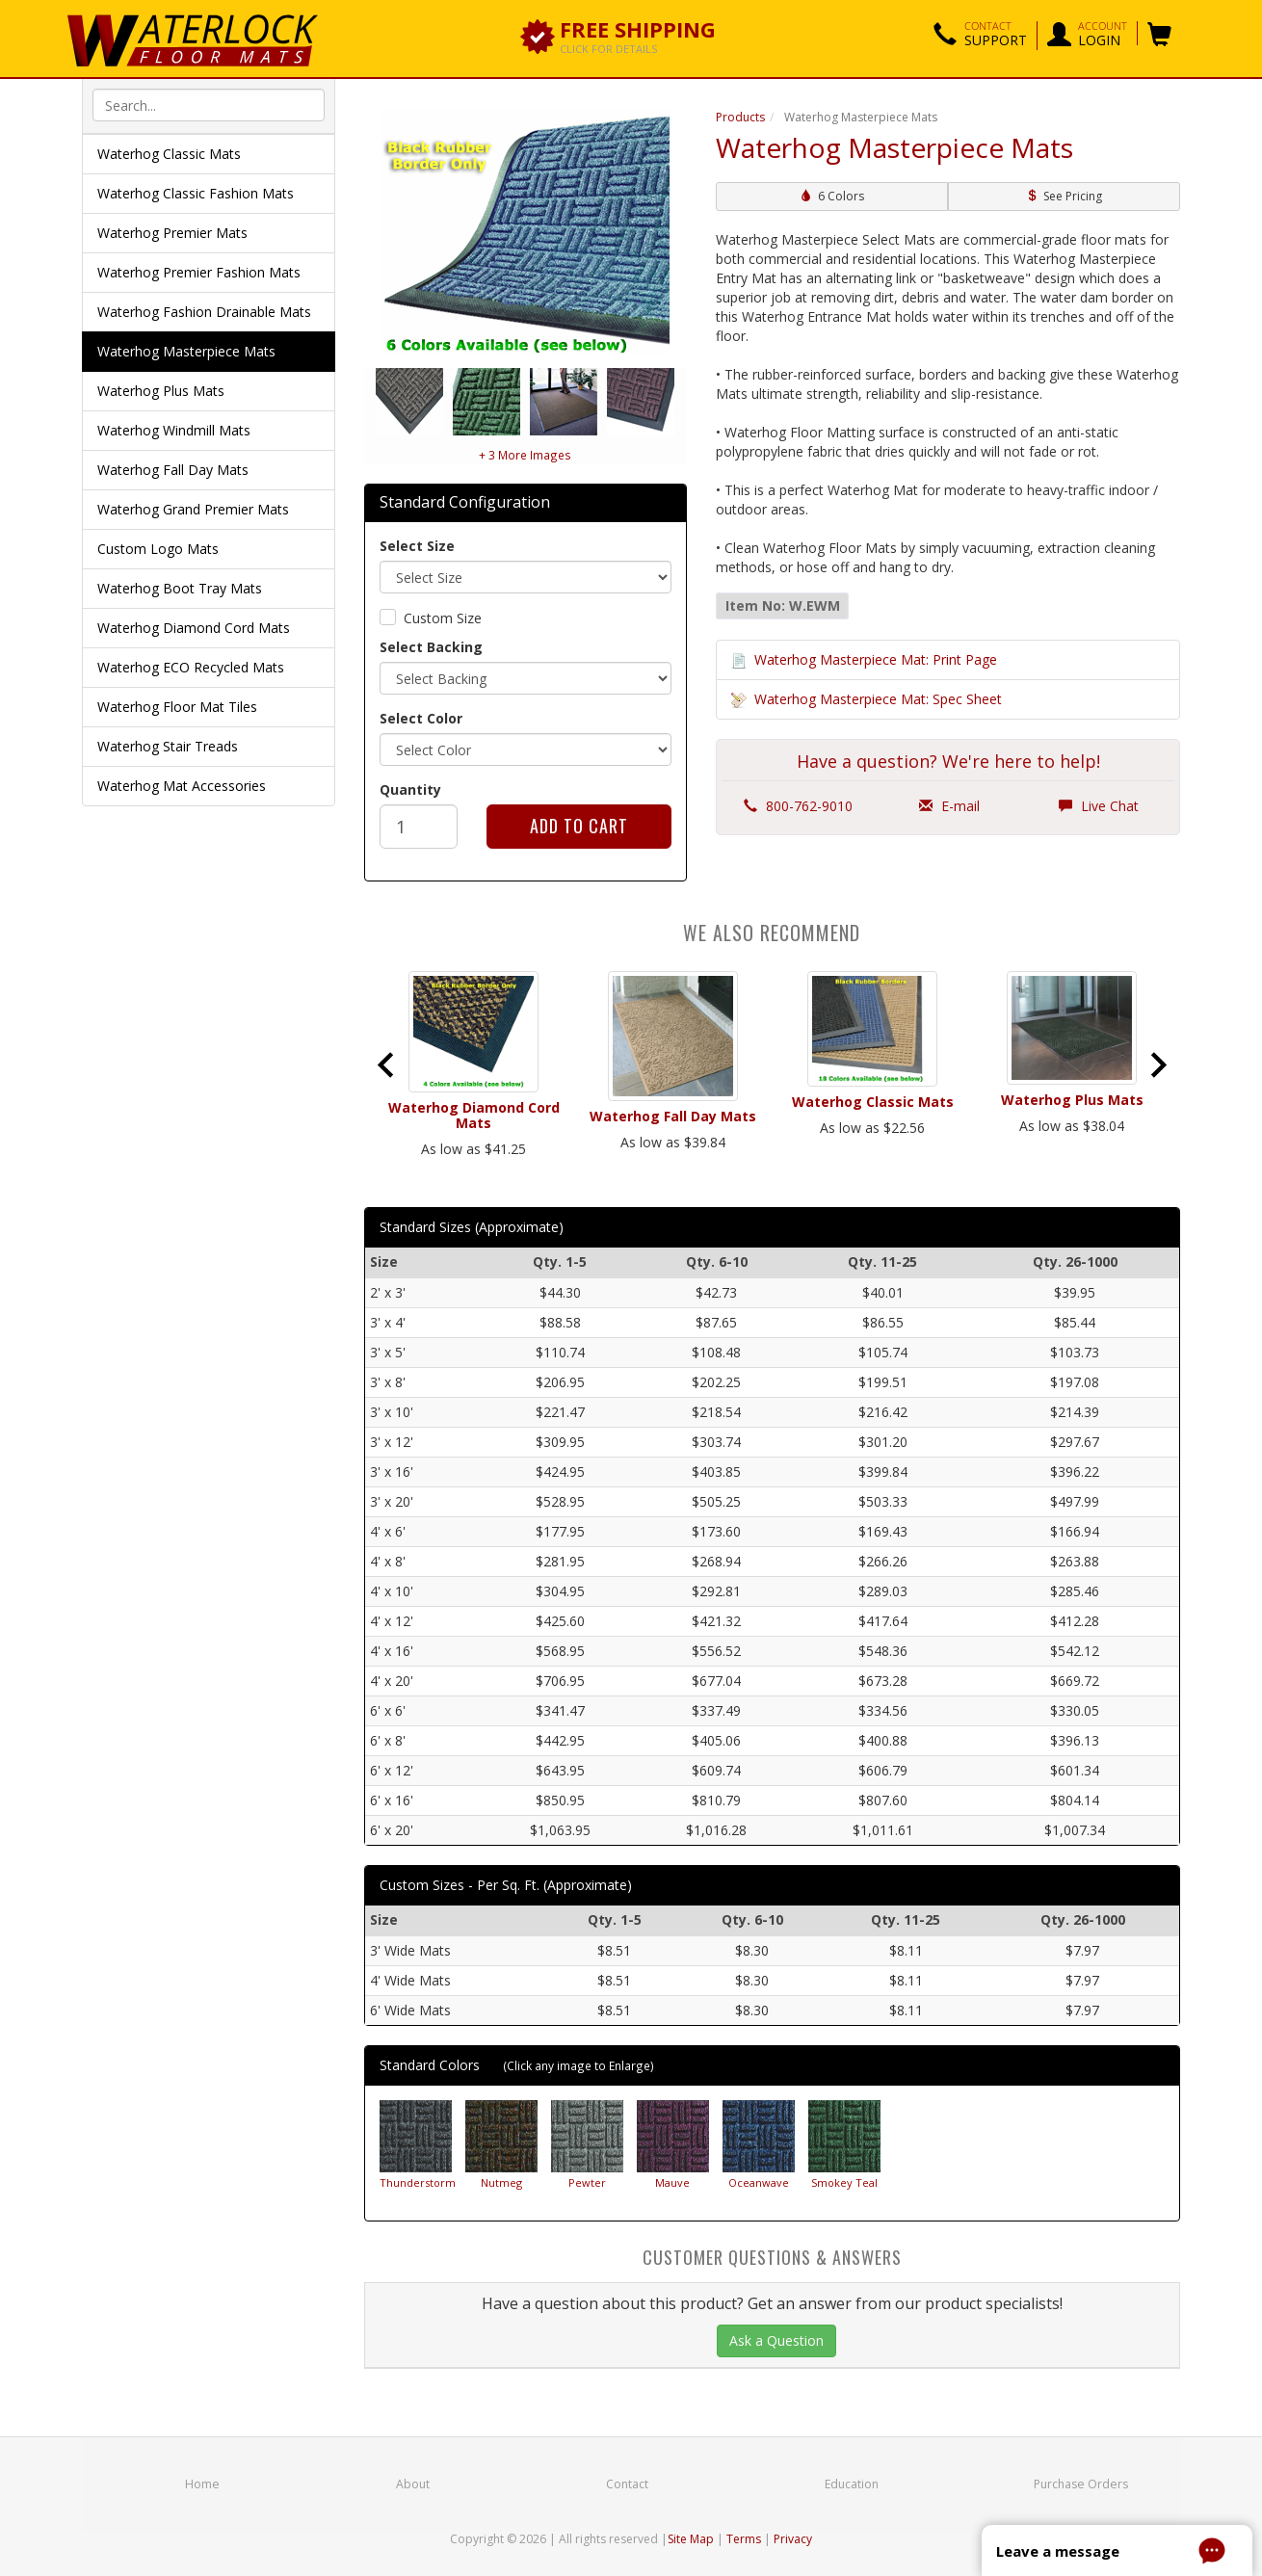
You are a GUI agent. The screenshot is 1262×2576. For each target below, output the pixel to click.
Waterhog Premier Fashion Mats (199, 272)
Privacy (793, 2539)
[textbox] (208, 105)
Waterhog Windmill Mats (173, 430)
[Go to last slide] (387, 1064)
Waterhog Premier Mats (172, 232)
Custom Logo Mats (158, 548)
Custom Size (443, 618)
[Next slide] (1157, 1064)
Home (202, 2484)
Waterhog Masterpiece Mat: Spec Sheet (878, 699)
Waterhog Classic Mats (169, 154)
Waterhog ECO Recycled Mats (190, 667)
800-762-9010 (798, 806)
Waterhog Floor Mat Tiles (177, 706)
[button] (980, 35)
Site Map (691, 2539)
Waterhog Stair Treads (167, 746)
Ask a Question (776, 2340)
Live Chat (1099, 806)
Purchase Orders (1081, 2484)
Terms (743, 2539)
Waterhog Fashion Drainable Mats (204, 311)
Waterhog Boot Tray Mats (179, 588)
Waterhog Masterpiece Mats (186, 351)
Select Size (417, 546)
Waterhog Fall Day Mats (173, 469)
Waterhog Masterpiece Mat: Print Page (875, 659)
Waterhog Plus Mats (160, 390)
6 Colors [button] (832, 196)
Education (853, 2484)
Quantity (410, 789)
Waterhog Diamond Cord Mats (193, 627)
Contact (627, 2484)
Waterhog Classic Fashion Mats (195, 193)
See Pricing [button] (1064, 196)
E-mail (949, 806)
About (412, 2484)
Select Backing (431, 647)
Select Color (421, 718)
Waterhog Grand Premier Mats (193, 509)
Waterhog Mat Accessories (181, 785)
